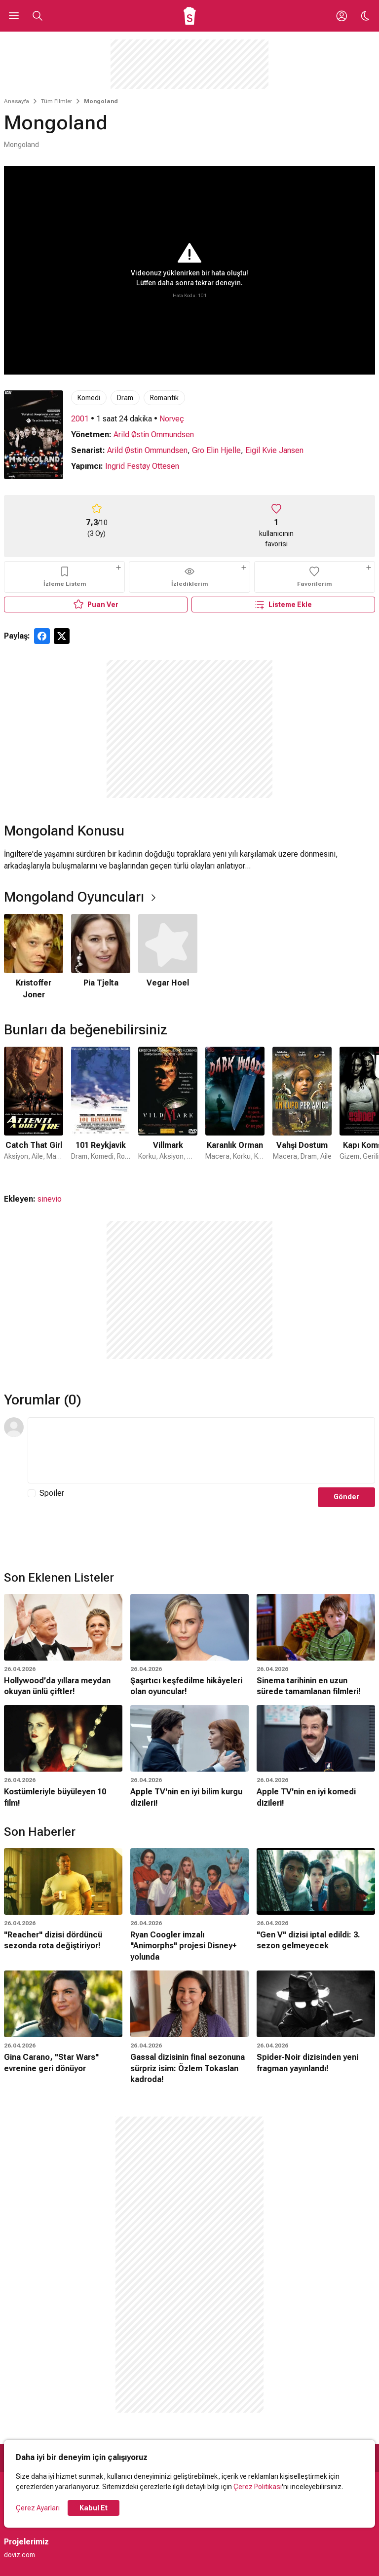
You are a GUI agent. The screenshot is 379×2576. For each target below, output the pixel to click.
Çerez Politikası (257, 2487)
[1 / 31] (33, 1110)
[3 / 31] (167, 1110)
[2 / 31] (100, 1110)
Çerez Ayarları (38, 2508)
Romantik (164, 398)
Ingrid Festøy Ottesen (142, 466)
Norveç (171, 418)
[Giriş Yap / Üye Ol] (341, 16)
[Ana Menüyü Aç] (14, 16)
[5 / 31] (302, 1110)
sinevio (50, 1199)
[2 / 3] (100, 957)
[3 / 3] (167, 957)
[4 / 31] (235, 1110)
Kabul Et (93, 2508)
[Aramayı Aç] (37, 16)
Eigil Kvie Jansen (274, 450)
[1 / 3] (33, 957)
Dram (125, 398)
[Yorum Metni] (201, 1450)
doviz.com (19, 2555)
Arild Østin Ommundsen (154, 434)
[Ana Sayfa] (190, 16)
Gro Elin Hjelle (216, 450)
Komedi (88, 398)
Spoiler (51, 1493)
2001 (80, 418)
